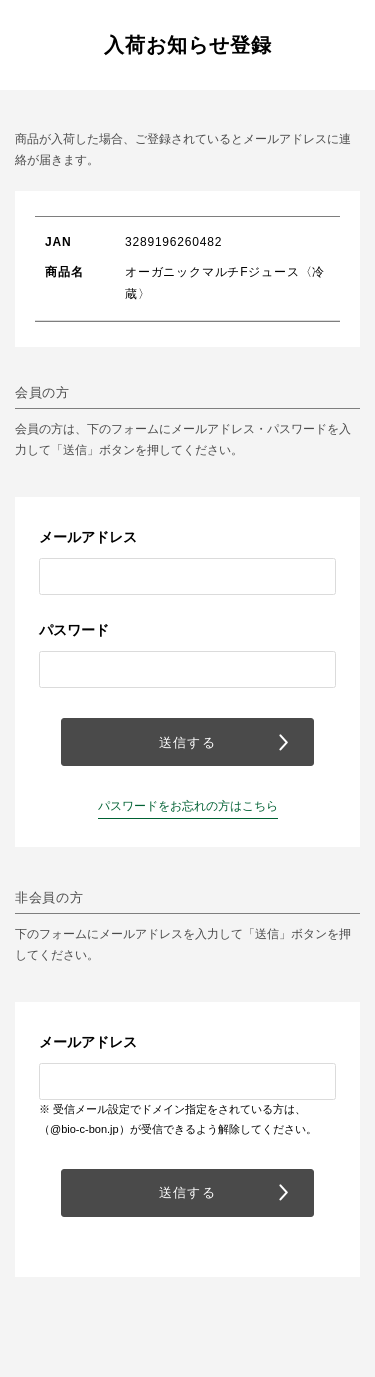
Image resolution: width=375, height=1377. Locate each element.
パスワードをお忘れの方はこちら (188, 806)
